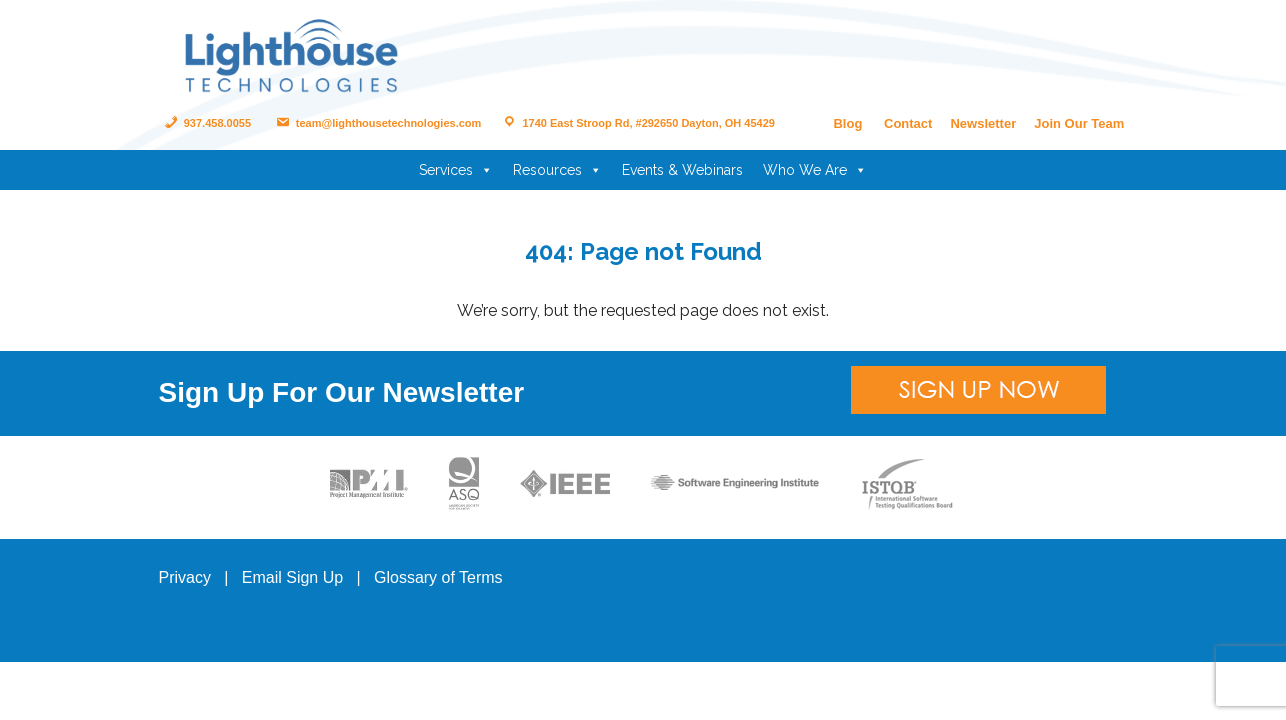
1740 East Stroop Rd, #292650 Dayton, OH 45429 (637, 123)
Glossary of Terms (438, 577)
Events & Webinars (682, 170)
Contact (908, 123)
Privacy (185, 577)
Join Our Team (1079, 123)
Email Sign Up (292, 577)
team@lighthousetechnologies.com (377, 123)
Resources (557, 170)
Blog (847, 123)
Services (456, 170)
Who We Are (815, 170)
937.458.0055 (206, 123)
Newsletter (983, 123)
